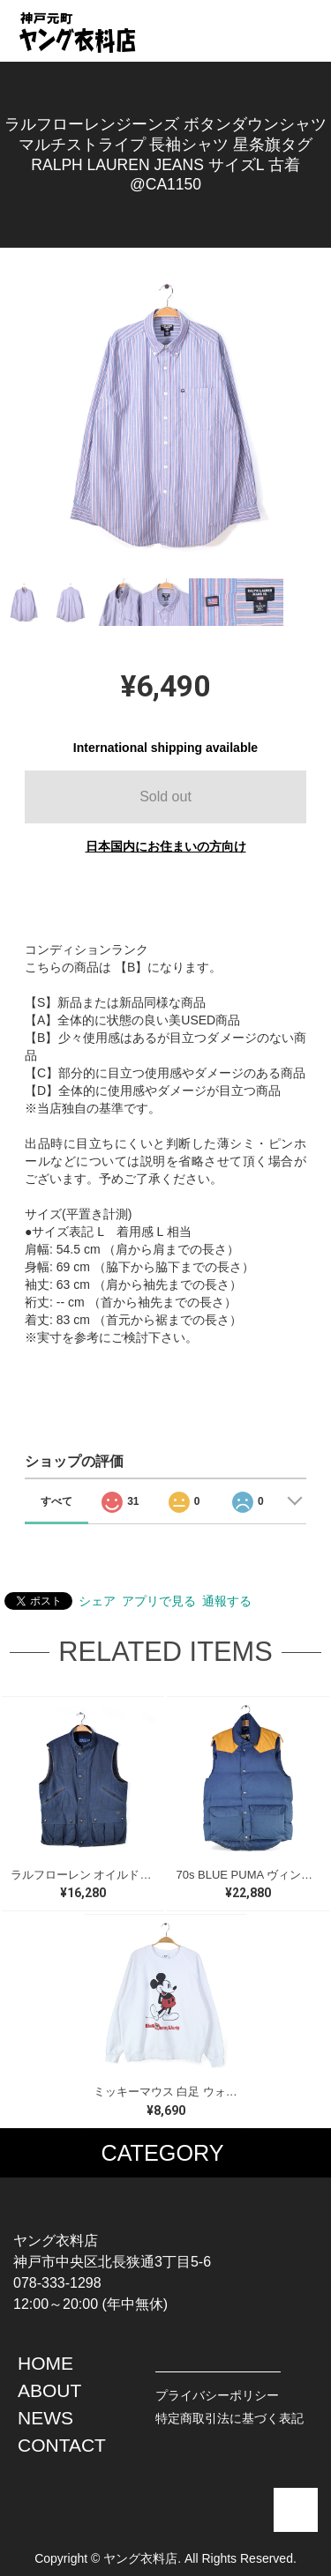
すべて (56, 1501)
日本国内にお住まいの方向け (166, 846)
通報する (227, 1601)
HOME (45, 2363)
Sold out (165, 796)
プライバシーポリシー (217, 2395)
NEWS (45, 2418)
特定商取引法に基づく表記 (229, 2418)
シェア (97, 1601)
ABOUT (49, 2390)
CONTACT (62, 2445)
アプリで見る (159, 1601)
